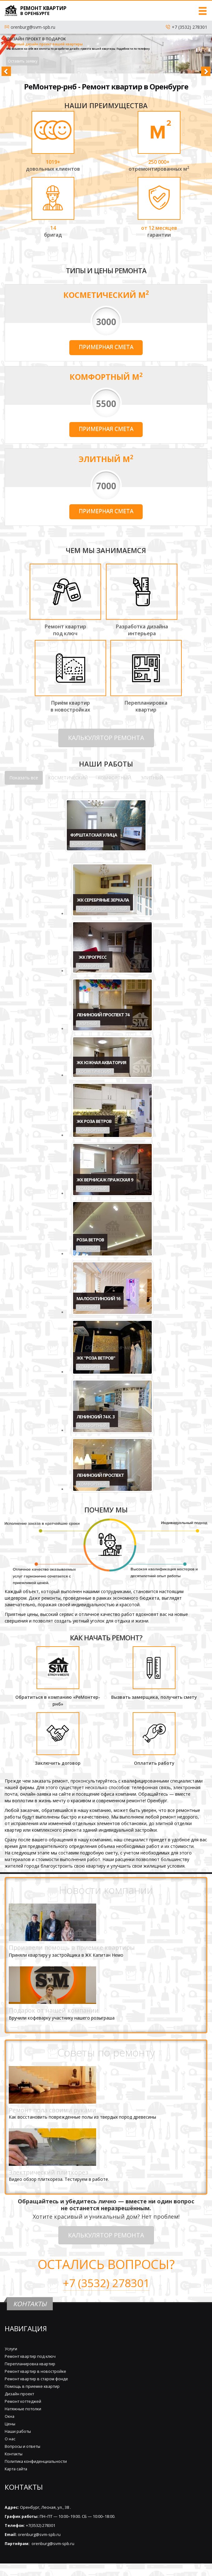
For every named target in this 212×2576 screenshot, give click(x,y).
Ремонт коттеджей (23, 2401)
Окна (9, 2416)
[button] (8, 53)
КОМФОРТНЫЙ (114, 778)
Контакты (13, 2454)
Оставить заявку (22, 61)
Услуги (11, 2349)
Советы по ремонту (106, 2052)
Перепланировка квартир (30, 2364)
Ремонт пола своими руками (52, 2110)
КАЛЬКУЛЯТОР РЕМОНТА (106, 737)
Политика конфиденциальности (36, 2461)
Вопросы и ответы (22, 2446)
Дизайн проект (19, 2394)
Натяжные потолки (23, 2409)
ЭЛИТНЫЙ (152, 778)
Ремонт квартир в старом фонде (36, 2379)
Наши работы (18, 2431)
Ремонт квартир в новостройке (35, 2371)
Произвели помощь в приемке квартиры (72, 1947)
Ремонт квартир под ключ (30, 2356)
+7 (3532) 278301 (189, 27)
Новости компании (106, 1890)
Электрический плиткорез (48, 2172)
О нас (10, 2439)
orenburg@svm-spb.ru (33, 27)
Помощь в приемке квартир (32, 2386)
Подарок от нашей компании (54, 2010)
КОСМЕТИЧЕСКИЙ (68, 778)
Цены (10, 2424)
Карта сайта (16, 2469)
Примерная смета (106, 346)
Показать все (23, 778)
